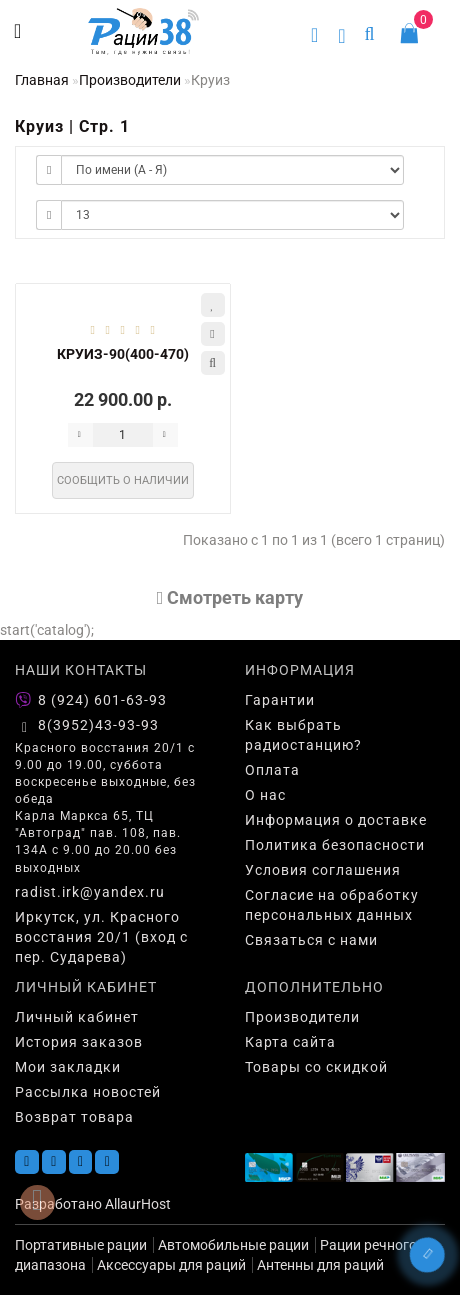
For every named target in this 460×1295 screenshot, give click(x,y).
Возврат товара (74, 1117)
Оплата (272, 770)
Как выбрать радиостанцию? (303, 735)
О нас (265, 795)
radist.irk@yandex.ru (90, 892)
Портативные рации (81, 1245)
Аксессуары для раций (171, 1265)
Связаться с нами (311, 940)
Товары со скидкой (316, 1067)
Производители (130, 80)
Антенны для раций (320, 1265)
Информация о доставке (336, 820)
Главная (42, 80)
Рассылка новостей (88, 1092)
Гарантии (280, 700)
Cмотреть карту (230, 597)
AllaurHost (138, 1204)
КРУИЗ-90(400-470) (123, 354)
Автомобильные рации (233, 1245)
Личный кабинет (77, 1017)
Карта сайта (290, 1042)
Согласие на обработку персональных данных (332, 905)
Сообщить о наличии (123, 480)
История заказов (79, 1042)
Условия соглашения (323, 870)
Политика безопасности (335, 845)
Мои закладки (68, 1067)
